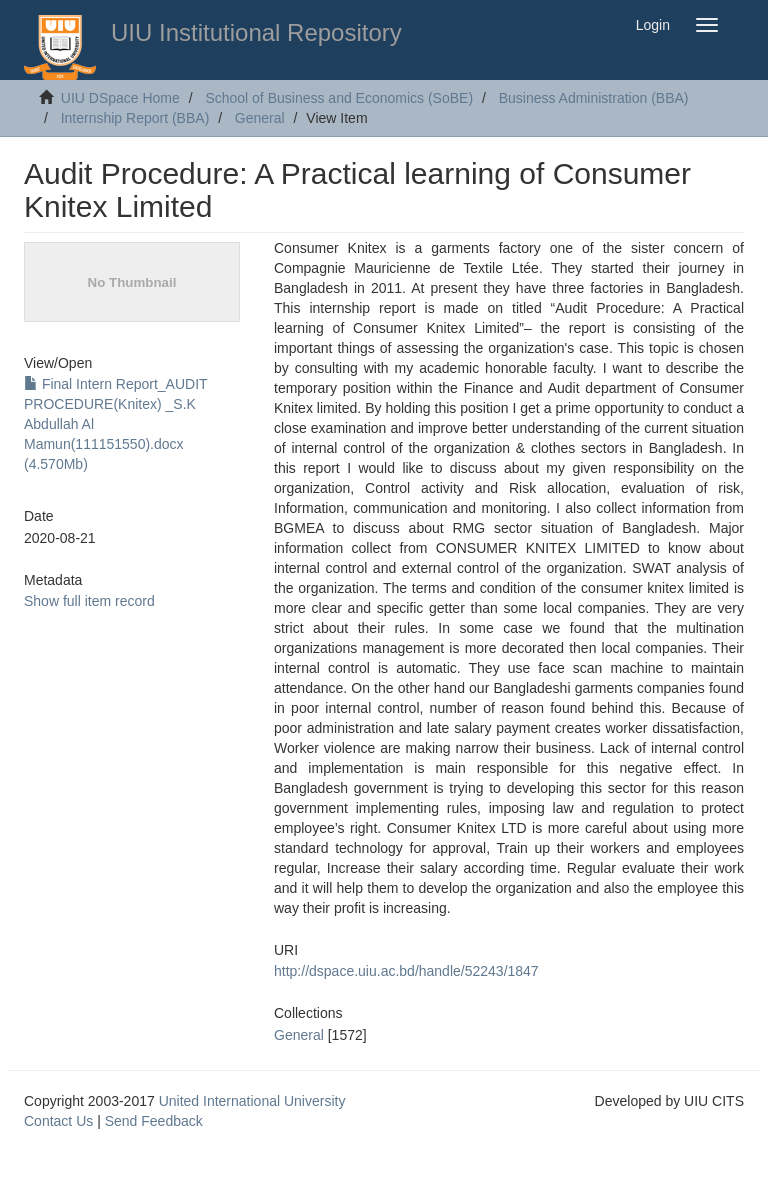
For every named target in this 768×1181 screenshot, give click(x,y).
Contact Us (58, 1121)
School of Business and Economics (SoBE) (339, 98)
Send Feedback (154, 1121)
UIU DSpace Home (120, 98)
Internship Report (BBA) (135, 118)
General (260, 118)
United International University (252, 1101)
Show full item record (89, 601)
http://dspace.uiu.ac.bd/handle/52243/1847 (406, 971)
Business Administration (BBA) (594, 98)
